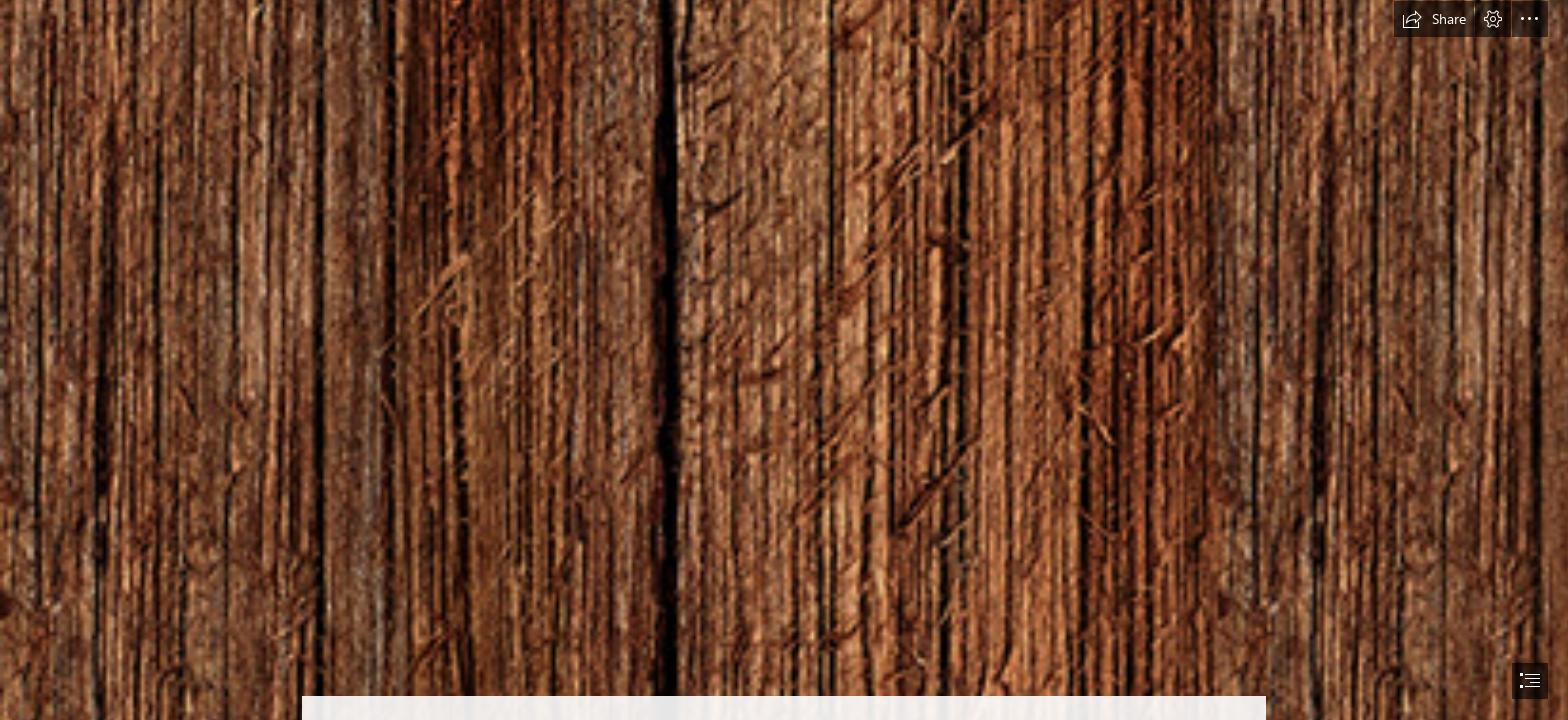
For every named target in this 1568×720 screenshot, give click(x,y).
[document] (784, 360)
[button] (1434, 19)
